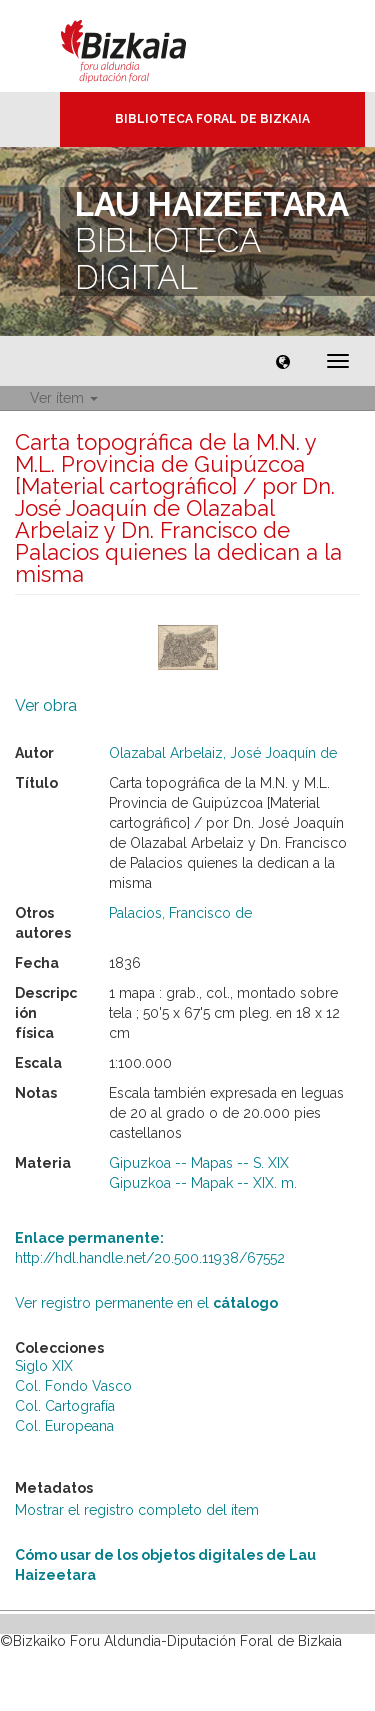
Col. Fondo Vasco (73, 1386)
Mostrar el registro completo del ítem (137, 1510)
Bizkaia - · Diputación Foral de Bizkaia (144, 46)
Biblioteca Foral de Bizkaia (212, 119)
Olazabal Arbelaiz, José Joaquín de (223, 753)
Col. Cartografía (65, 1406)
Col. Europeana (64, 1426)
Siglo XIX (44, 1366)
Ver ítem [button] (64, 398)
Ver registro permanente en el (146, 1303)
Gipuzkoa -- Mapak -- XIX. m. (203, 1183)
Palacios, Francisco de (180, 913)
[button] (283, 361)
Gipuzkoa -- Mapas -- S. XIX (199, 1163)
